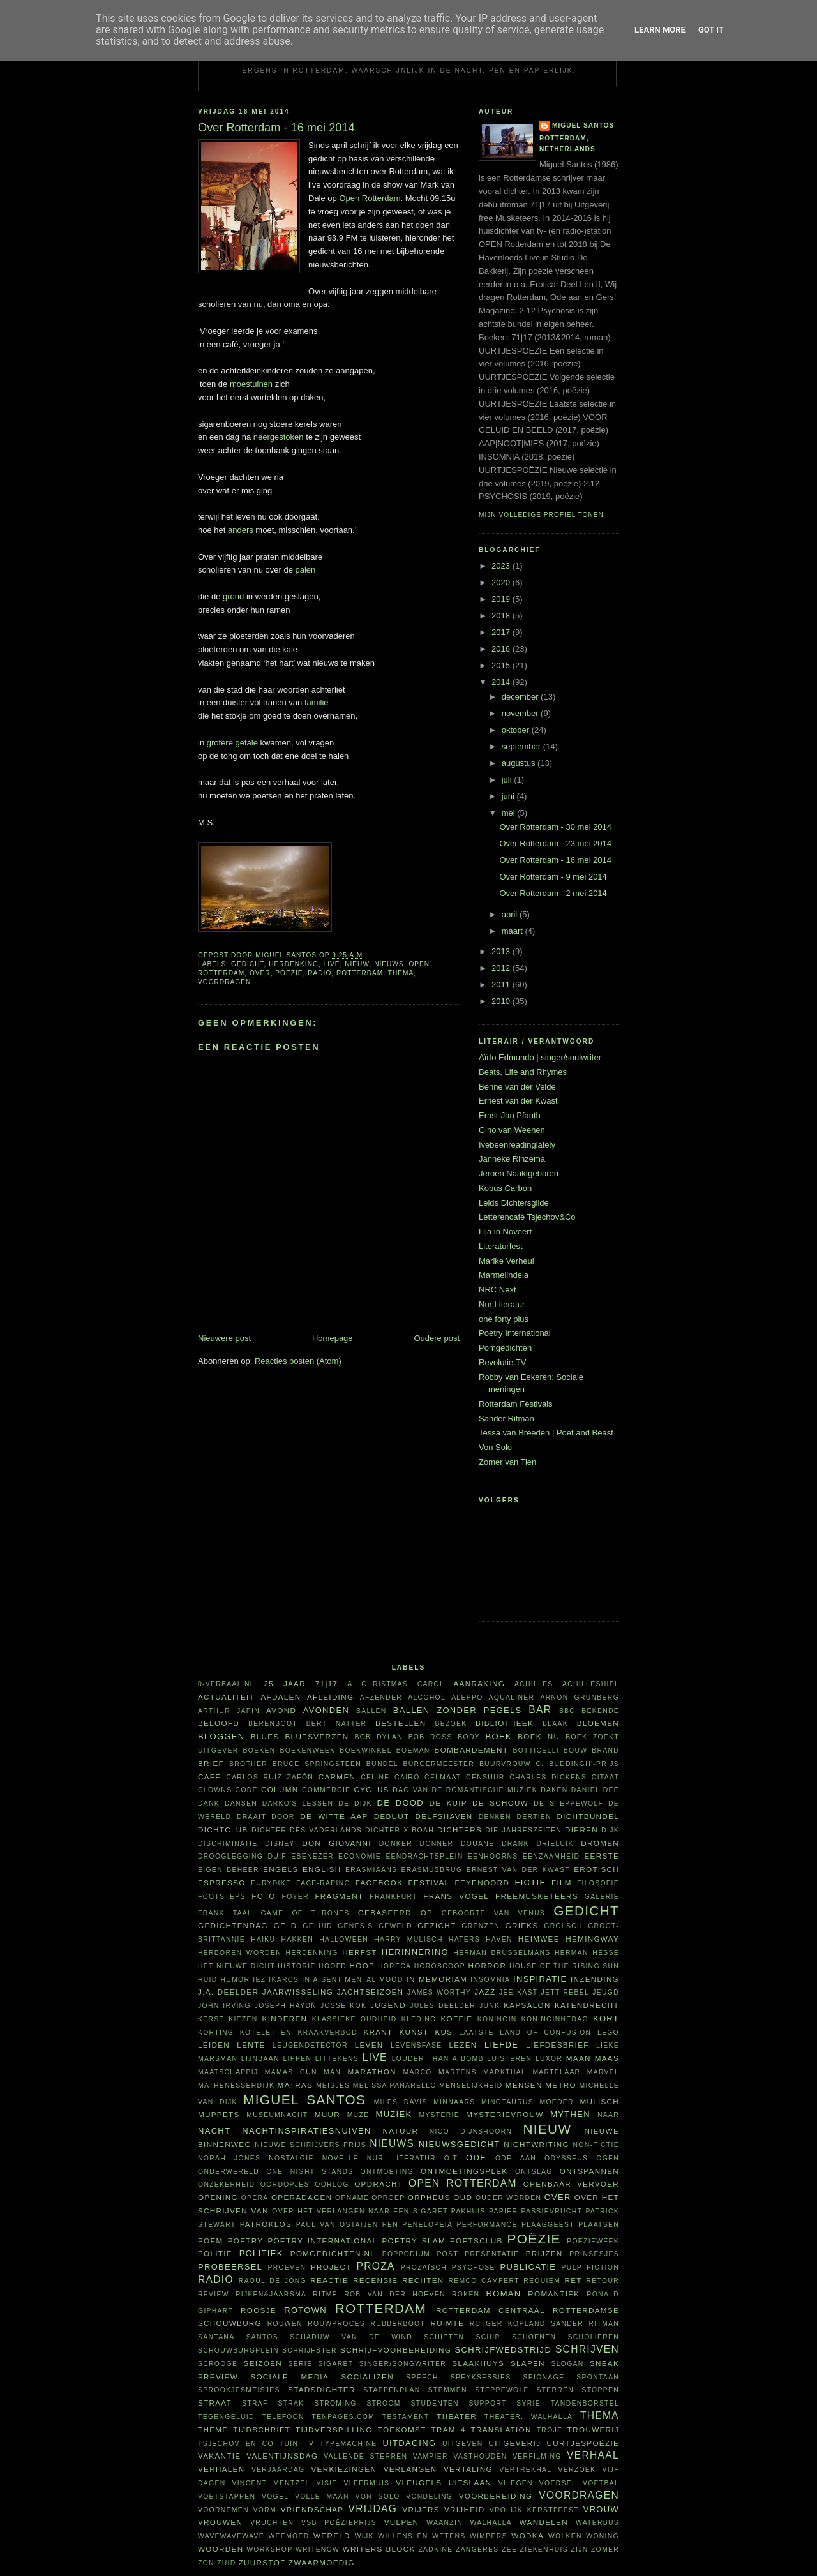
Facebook (379, 1882)
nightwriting (536, 2144)
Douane (477, 1843)
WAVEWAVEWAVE (231, 2536)
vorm (264, 2509)
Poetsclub (476, 2240)
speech (422, 2377)
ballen (371, 1710)
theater (457, 2416)
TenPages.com (343, 2416)
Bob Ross (430, 1737)
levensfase (416, 2045)
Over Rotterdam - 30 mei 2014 (555, 827)
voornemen (223, 2509)
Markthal (504, 2072)
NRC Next (497, 1289)
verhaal (593, 2455)
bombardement (472, 1750)
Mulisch (599, 2101)
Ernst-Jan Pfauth (510, 1115)
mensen (524, 2085)
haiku (263, 1939)
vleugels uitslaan (443, 2482)
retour (603, 2280)
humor (235, 1979)
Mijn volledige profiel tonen (541, 514)
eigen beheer (228, 1869)
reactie (329, 2280)
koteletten (266, 2032)
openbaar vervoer (571, 2184)
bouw (576, 1750)
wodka (527, 2535)
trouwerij (593, 2429)
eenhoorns (493, 1856)
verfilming (537, 2456)
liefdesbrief (557, 2045)
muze (358, 2114)
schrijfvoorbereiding (395, 2350)
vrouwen (220, 2522)
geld (285, 1925)
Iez (259, 1979)
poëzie (289, 973)
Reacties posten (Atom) (298, 1361)
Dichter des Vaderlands (306, 1830)
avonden (326, 1710)
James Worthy (439, 1992)
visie (327, 2483)
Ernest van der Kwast (518, 1100)
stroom (383, 2403)
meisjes (333, 2085)
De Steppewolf (568, 1803)
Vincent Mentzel (271, 2483)
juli (508, 779)
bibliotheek (505, 1723)
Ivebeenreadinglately (517, 1144)
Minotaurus (507, 2102)
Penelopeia (427, 2224)
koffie (456, 2018)
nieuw (357, 964)
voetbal (601, 2483)
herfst (359, 1952)
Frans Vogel (456, 1896)
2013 (502, 951)
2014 (502, 682)
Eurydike (271, 1883)
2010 (502, 1001)
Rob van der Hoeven (395, 2294)
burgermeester (439, 1763)
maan (578, 2058)
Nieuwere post (224, 1338)
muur (327, 2114)
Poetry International (515, 1333)
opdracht (378, 2184)
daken (554, 1789)
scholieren (593, 2336)
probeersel (230, 2267)
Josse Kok (343, 2005)
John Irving (224, 2005)
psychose (473, 2267)
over (260, 973)
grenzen (480, 1925)
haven (499, 1939)
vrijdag (373, 2508)
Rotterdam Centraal (490, 2310)
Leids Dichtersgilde (514, 1203)
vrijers (420, 2509)
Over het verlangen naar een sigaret (359, 2211)
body (469, 1737)
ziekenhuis (544, 2549)
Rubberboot (397, 2323)
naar (608, 2114)
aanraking (479, 1683)
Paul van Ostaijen (337, 2224)
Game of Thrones (304, 1913)
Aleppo (467, 1697)
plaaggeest (547, 2224)
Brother (248, 1763)
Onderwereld (228, 2171)
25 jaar (285, 1683)
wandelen (544, 2522)
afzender (381, 1697)
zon (206, 2562)
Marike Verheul (506, 1261)
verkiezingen (344, 2469)
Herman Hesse (587, 1952)
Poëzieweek (593, 2241)
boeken (259, 1750)
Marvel (603, 2072)
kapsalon (527, 2005)
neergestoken (278, 437)
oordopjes (285, 2184)
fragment (339, 1896)
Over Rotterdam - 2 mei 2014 (552, 893)
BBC (567, 1710)
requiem (541, 2280)
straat (215, 2403)
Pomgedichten (505, 1347)
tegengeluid (226, 2416)
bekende (600, 1710)
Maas (607, 2058)
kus (444, 2032)
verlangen (410, 2469)
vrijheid (464, 2509)
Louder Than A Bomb (438, 2058)
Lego (608, 2032)
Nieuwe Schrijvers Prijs (310, 2144)
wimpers (488, 2536)
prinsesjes (594, 2254)
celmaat (442, 1777)
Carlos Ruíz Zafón (269, 1777)
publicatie (528, 2267)
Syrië (528, 2403)
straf (255, 2403)
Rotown (305, 2310)
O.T (451, 2158)
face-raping (323, 1883)
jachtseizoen (370, 1992)
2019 (502, 599)
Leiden (214, 2045)
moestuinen (251, 384)
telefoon (283, 2416)
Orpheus (429, 2197)
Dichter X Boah (399, 1830)
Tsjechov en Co (236, 2443)
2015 (502, 665)
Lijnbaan (260, 2058)
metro (560, 2085)
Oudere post (437, 1338)
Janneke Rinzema (512, 1159)
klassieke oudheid (354, 2019)
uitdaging (409, 2443)
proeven (286, 2267)
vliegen (515, 2483)
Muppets (219, 2114)
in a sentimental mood (352, 1979)
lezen (463, 2045)
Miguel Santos (583, 125)
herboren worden (239, 1952)
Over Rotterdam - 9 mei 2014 (552, 876)
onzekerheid (226, 2184)
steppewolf (501, 2389)
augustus (519, 763)
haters (464, 1939)
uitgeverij (514, 2443)
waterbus (597, 2522)
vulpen (401, 2522)
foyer (295, 1896)
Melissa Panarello (395, 2085)
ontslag (534, 2171)
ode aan (515, 2158)
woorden (220, 2549)
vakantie (219, 2456)
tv (309, 2443)
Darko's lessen (298, 1803)
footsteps (222, 1896)
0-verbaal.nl (226, 1684)
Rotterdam (359, 973)
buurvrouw (505, 1763)
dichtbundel (588, 1816)
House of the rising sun (564, 1966)
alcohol (427, 1697)
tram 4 (448, 2429)
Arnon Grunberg (579, 1697)
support (487, 2403)
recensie (375, 2280)
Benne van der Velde (517, 1086)
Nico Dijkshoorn (471, 2131)
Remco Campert (483, 2280)
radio (319, 973)
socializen (367, 2376)
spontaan (597, 2377)
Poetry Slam (414, 2240)
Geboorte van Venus (493, 1913)
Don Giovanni (336, 1843)
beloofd (218, 1723)
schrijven (587, 2349)
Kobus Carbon (505, 1188)
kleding (419, 2019)
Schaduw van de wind (351, 2336)
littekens (337, 2058)
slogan (567, 2363)
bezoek (451, 1723)
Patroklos (266, 2224)
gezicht (436, 1925)
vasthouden (480, 2456)
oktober (517, 730)
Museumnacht (277, 2114)
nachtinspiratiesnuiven (306, 2131)
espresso (222, 1882)
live (332, 964)
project (331, 2267)
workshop (269, 2549)
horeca (394, 1966)
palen (305, 569)
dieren (581, 1829)
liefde (501, 2044)
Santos (262, 2336)
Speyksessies (481, 2377)
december (521, 696)
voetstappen (226, 2496)
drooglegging (230, 1856)
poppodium (406, 2254)
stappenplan (391, 2389)
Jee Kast (518, 1992)
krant (378, 2032)
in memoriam (437, 1979)
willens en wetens (421, 2536)
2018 (502, 615)
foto (263, 1896)
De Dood (400, 1803)
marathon (371, 2071)
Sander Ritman (506, 1418)
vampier (430, 2456)
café (209, 1776)
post (447, 2254)
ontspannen (589, 2171)
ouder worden (508, 2197)
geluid (318, 1925)
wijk (364, 2536)
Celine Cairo (390, 1777)
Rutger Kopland (508, 2323)
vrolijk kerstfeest (534, 2509)
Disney (280, 1843)
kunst (413, 2032)
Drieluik (554, 1843)
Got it (711, 29)
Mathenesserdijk (236, 2085)
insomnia (490, 1979)
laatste (476, 2032)
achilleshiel (590, 1684)
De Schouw (500, 1803)
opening (218, 2197)
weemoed (289, 2536)
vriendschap (312, 2509)
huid (208, 1979)
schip (488, 2336)
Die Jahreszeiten (523, 1830)
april (511, 914)
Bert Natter (336, 1723)
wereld (331, 2535)
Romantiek (554, 2293)
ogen (607, 2158)
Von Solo (495, 1447)
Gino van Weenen (512, 1130)
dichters (459, 1829)
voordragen (224, 981)
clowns (215, 1789)
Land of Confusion (545, 2032)
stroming (335, 2403)
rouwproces (336, 2323)
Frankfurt (393, 1896)
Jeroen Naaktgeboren (518, 1173)
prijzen (544, 2253)
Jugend (388, 2005)
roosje (258, 2310)
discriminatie (228, 1843)
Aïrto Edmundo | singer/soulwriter (540, 1057)
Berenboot (272, 1723)
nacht (214, 2131)
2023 (502, 566)
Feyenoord (481, 1882)
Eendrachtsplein (424, 1856)
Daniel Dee (595, 1789)
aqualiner (512, 1697)
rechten (423, 2280)
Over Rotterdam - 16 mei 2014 (555, 860)
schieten (444, 2336)
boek (499, 1736)
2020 (502, 582)
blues (265, 1736)
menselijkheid (470, 2085)
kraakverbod (327, 2032)
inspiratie (540, 1979)
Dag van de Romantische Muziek (465, 1789)
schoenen (534, 2336)
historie (296, 1966)
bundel (382, 1763)
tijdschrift (261, 2429)
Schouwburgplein (238, 2350)
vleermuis (367, 2483)
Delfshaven (444, 1816)
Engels (280, 1869)
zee (509, 2549)
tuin (289, 2443)
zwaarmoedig (321, 2562)
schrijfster (309, 2350)
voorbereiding (496, 2496)
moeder (556, 2102)
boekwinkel (366, 1750)
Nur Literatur (502, 1304)
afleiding (330, 1697)
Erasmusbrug (432, 1869)
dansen (241, 1803)
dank (209, 1803)
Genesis (355, 1925)
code (247, 1789)
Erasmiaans (371, 1869)
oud (462, 2197)
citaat (605, 1777)
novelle (340, 2158)
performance (487, 2224)
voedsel (557, 2483)
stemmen (447, 2389)
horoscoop (439, 1966)
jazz (484, 1992)
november (521, 713)
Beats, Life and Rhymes (523, 1072)
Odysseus (566, 2158)
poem (210, 2240)
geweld (395, 1925)
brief (211, 1763)
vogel (275, 2496)
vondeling (429, 2496)
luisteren (509, 2058)
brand (605, 1750)
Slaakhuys (478, 2363)
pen (390, 2224)
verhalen (221, 2469)
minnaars (454, 2102)
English (322, 1869)
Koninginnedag (554, 2019)
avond (281, 1710)
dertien (533, 1816)
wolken (565, 2536)
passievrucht (551, 2211)
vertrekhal (525, 2469)
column (279, 1789)
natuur (401, 2131)
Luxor (549, 2058)
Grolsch (563, 1925)
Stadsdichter (322, 2389)
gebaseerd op (395, 1912)
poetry (246, 2240)
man (332, 2072)
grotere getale (232, 742)
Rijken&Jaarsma (271, 2294)
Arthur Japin (229, 1710)
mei (510, 813)
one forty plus (503, 1319)
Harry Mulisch (408, 1939)
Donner (437, 1843)
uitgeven (462, 2443)
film (561, 1882)
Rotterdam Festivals (516, 1404)
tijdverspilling (334, 2429)
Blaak (555, 1723)
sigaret (336, 2363)
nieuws (389, 964)
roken (465, 2294)
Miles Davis (401, 2102)
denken (495, 1816)
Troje (550, 2430)
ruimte (447, 2323)
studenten (435, 2403)
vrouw (601, 2509)
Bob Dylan (378, 1737)
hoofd (333, 1966)
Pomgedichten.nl (332, 2253)
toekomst (402, 2429)
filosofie (598, 1883)
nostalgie (291, 2158)
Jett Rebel (565, 1992)
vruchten (272, 2522)
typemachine (348, 2443)
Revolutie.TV (502, 1362)
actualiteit (226, 1697)
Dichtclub (223, 1829)
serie (301, 2363)
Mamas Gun (291, 2072)
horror (487, 1965)
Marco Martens (440, 2072)
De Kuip (448, 1803)
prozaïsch (424, 2267)
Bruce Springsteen (317, 1763)
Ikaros (284, 1979)
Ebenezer (312, 1856)
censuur (485, 1777)
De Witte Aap (334, 1816)
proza (376, 2266)
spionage (544, 2377)
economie (359, 1856)
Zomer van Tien (507, 1462)
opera (255, 2197)
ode (476, 2157)
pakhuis (468, 2211)
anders (240, 530)
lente (251, 2045)
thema (401, 973)
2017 (502, 632)
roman (503, 2293)
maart (513, 931)
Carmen (337, 1776)
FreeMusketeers (536, 1896)
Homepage (332, 1338)
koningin (497, 2019)
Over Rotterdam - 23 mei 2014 (555, 843)
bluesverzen (317, 1736)
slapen (528, 2363)
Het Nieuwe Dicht (236, 1966)
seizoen (263, 2363)
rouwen (285, 2323)
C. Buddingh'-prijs (577, 1763)
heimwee (539, 1939)
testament (406, 2416)
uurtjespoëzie (583, 2443)
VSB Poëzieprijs (339, 2522)
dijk (610, 1830)
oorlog (332, 2184)
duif (277, 1856)
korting (216, 2032)
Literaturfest (501, 1246)
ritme (325, 2294)
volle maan (322, 2496)
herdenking (294, 964)
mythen (570, 2114)
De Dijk (355, 1803)
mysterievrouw (504, 2114)
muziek (394, 2114)
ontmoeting (387, 2171)
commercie (326, 1789)
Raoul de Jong (272, 2280)
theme (213, 2429)
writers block (379, 2549)
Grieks (522, 1925)
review (213, 2294)
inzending (595, 1979)
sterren (555, 2389)
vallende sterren (365, 2456)
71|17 (326, 1683)
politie (215, 2253)
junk (489, 2005)
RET (572, 2280)
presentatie (492, 2254)
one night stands (309, 2171)
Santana (216, 2336)
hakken (297, 1939)
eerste (602, 1856)
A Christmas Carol (395, 1684)
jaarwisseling (298, 1992)
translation (500, 2429)
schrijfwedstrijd (503, 2350)
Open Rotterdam (369, 198)
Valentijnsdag (282, 2456)
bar (539, 1709)
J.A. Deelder (228, 1992)
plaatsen (598, 2224)
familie (316, 702)
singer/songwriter (402, 2363)
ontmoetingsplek (464, 2171)
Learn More (660, 29)
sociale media (289, 2376)
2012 (502, 968)
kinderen (285, 2018)
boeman (413, 1750)
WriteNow (318, 2549)
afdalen (280, 1697)
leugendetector (310, 2045)
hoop (362, 1965)
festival (429, 1882)
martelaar (556, 2072)
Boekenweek (307, 1750)
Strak (291, 2403)
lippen (297, 2058)
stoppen (600, 2389)
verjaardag (277, 2469)
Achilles (533, 1684)
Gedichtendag (233, 1925)
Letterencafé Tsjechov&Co (527, 1217)
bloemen (598, 1723)
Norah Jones (229, 2158)
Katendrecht (587, 2005)
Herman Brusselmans (501, 1952)
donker (395, 1843)
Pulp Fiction (590, 2267)
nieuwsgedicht (459, 2144)
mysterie (439, 2114)
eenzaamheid (551, 1856)
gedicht (247, 964)
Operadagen (301, 2197)
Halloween (343, 1939)
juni (509, 796)
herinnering (415, 1952)
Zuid (226, 2562)
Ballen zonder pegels (457, 1710)
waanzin (444, 2522)
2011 (502, 984)
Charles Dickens (548, 1777)
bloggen (221, 1736)
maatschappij (228, 2072)
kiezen (243, 2019)
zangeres (477, 2549)
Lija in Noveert (505, 1231)
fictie (530, 1882)
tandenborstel (585, 2403)
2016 (502, 649)
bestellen (400, 1723)
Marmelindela (503, 1275)
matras (295, 2085)
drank (515, 1843)
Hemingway (592, 1939)
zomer (605, 2549)
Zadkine (435, 2549)
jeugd (605, 1992)
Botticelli (535, 1750)
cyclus (371, 1789)
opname (352, 2197)
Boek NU (539, 1736)
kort (606, 2018)
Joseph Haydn (286, 2005)
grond (233, 596)
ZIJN (579, 2549)
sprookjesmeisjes (239, 2389)
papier (503, 2211)
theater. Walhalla (528, 2416)
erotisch (596, 1869)
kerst (211, 2019)
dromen (600, 1843)
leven (369, 2045)
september (522, 746)
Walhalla (491, 2522)
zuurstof (262, 2562)
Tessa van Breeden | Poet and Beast (546, 1432)
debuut (392, 1816)
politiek (261, 2253)
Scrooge (217, 2363)
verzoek (577, 2469)
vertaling (468, 2469)
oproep (388, 2197)
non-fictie (596, 2144)
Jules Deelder (443, 2005)
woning (602, 2536)
